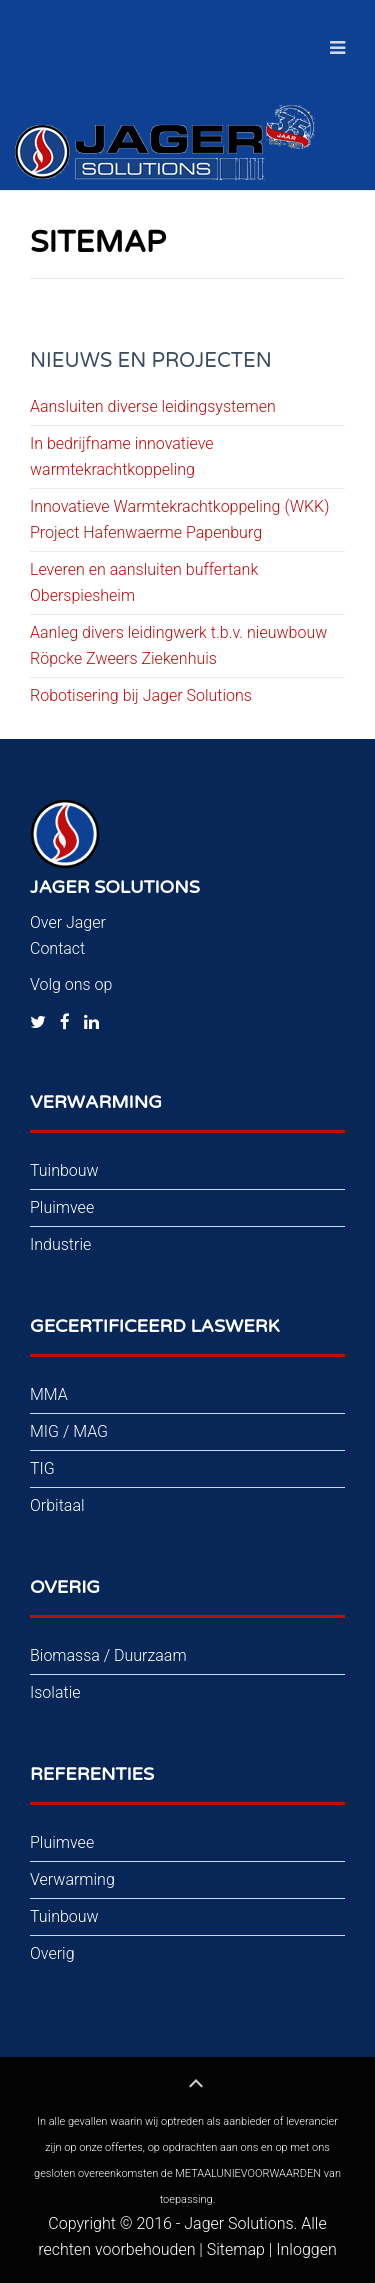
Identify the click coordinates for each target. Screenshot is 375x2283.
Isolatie (55, 1692)
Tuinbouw (64, 1170)
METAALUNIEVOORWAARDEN (248, 2173)
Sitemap (236, 2249)
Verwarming (72, 1879)
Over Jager (68, 922)
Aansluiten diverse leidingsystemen (153, 406)
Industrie (60, 1244)
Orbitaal (57, 1505)
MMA (49, 1394)
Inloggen (306, 2249)
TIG (42, 1468)
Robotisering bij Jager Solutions (141, 695)
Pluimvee (62, 1207)
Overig (52, 1953)
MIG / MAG (69, 1431)
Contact (57, 948)
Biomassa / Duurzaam (108, 1655)
